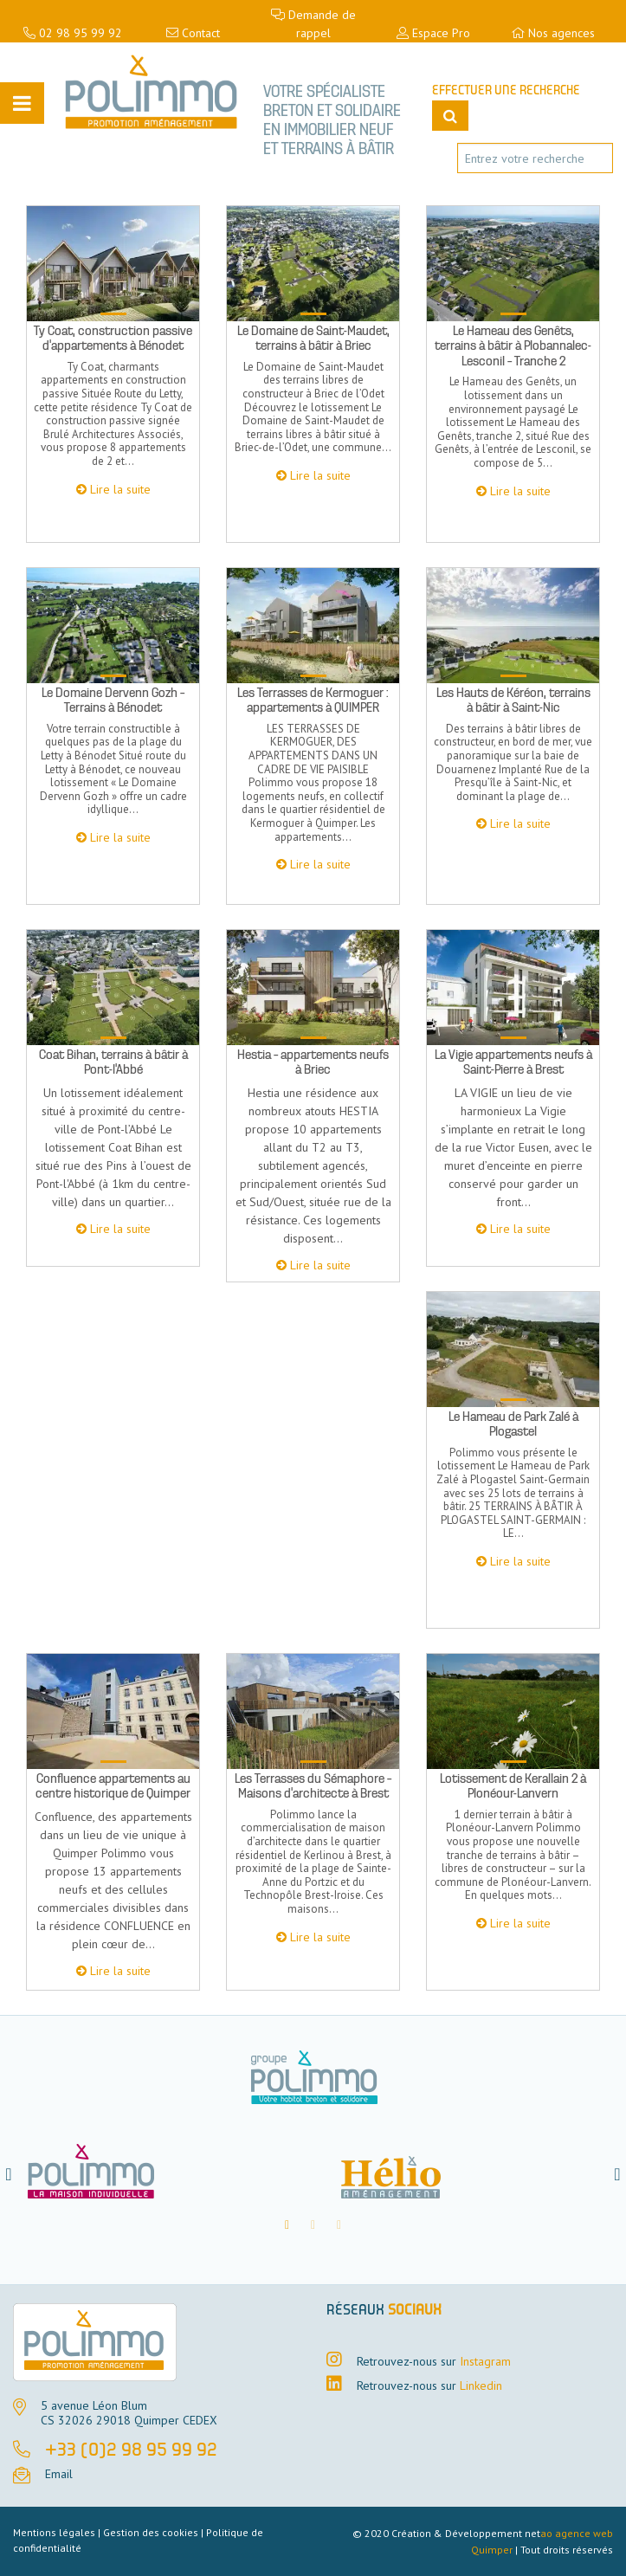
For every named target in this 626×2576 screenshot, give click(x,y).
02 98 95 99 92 (72, 33)
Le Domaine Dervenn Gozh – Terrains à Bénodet (113, 700)
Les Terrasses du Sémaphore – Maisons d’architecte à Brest (313, 1786)
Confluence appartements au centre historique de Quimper (112, 1786)
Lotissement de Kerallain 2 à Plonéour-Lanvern (513, 1786)
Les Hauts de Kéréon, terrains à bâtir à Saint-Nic (513, 700)
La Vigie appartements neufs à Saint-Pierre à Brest (513, 1062)
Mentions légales (54, 2532)
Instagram (485, 2361)
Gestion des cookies (150, 2532)
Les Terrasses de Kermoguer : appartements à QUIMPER (313, 700)
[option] (163, 2173)
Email (59, 2474)
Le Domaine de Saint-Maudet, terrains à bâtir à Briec (313, 338)
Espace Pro (433, 33)
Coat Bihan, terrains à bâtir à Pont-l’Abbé (113, 1062)
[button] (8, 2174)
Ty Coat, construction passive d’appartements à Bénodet (113, 338)
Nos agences (553, 33)
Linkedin (481, 2385)
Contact (193, 33)
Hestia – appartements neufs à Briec (313, 1062)
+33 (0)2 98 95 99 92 (131, 2451)
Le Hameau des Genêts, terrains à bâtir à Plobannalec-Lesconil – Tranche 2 (513, 346)
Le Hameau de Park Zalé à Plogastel (513, 1424)
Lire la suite (120, 489)
